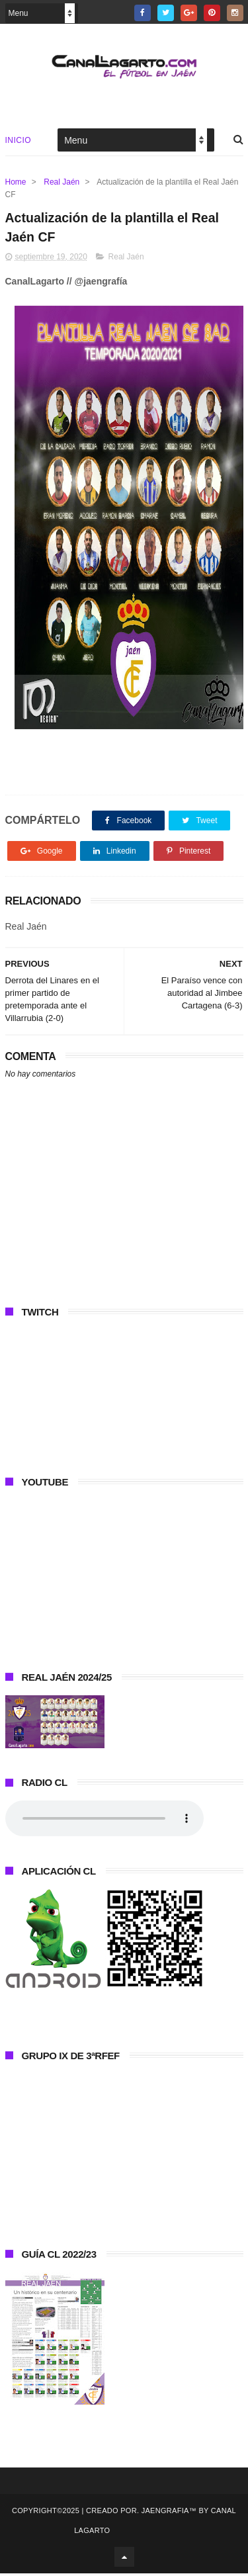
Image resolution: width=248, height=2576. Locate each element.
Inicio (18, 141)
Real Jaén (61, 183)
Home (15, 183)
